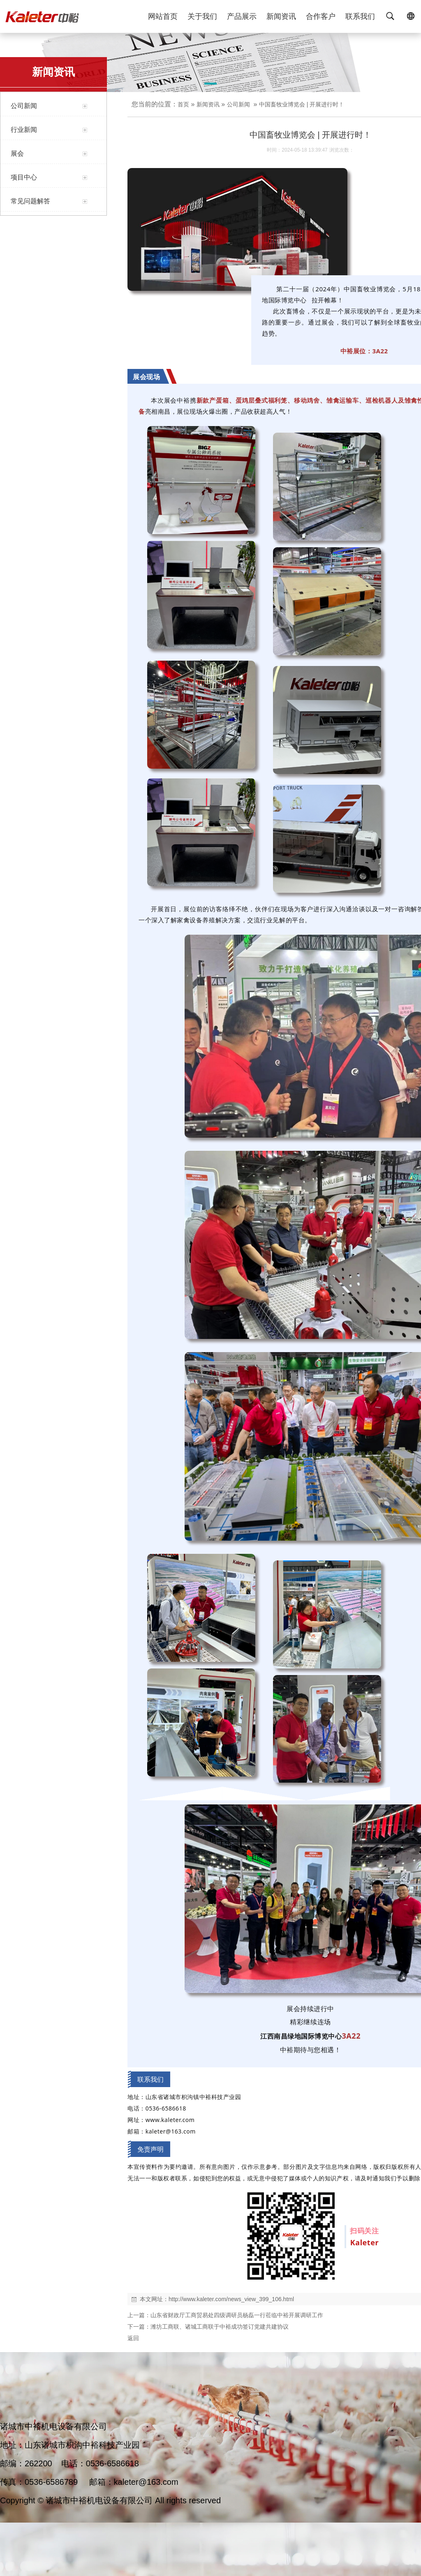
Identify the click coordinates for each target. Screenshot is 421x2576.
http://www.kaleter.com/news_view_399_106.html (231, 2299)
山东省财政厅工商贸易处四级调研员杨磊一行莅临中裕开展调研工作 (236, 2315)
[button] (210, 85)
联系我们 (360, 16)
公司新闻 (238, 104)
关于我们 (202, 16)
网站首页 (163, 16)
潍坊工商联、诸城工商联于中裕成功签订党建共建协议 (219, 2326)
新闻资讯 (281, 16)
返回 (133, 2338)
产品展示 (242, 16)
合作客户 (320, 16)
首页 (183, 104)
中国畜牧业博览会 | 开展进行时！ (301, 104)
